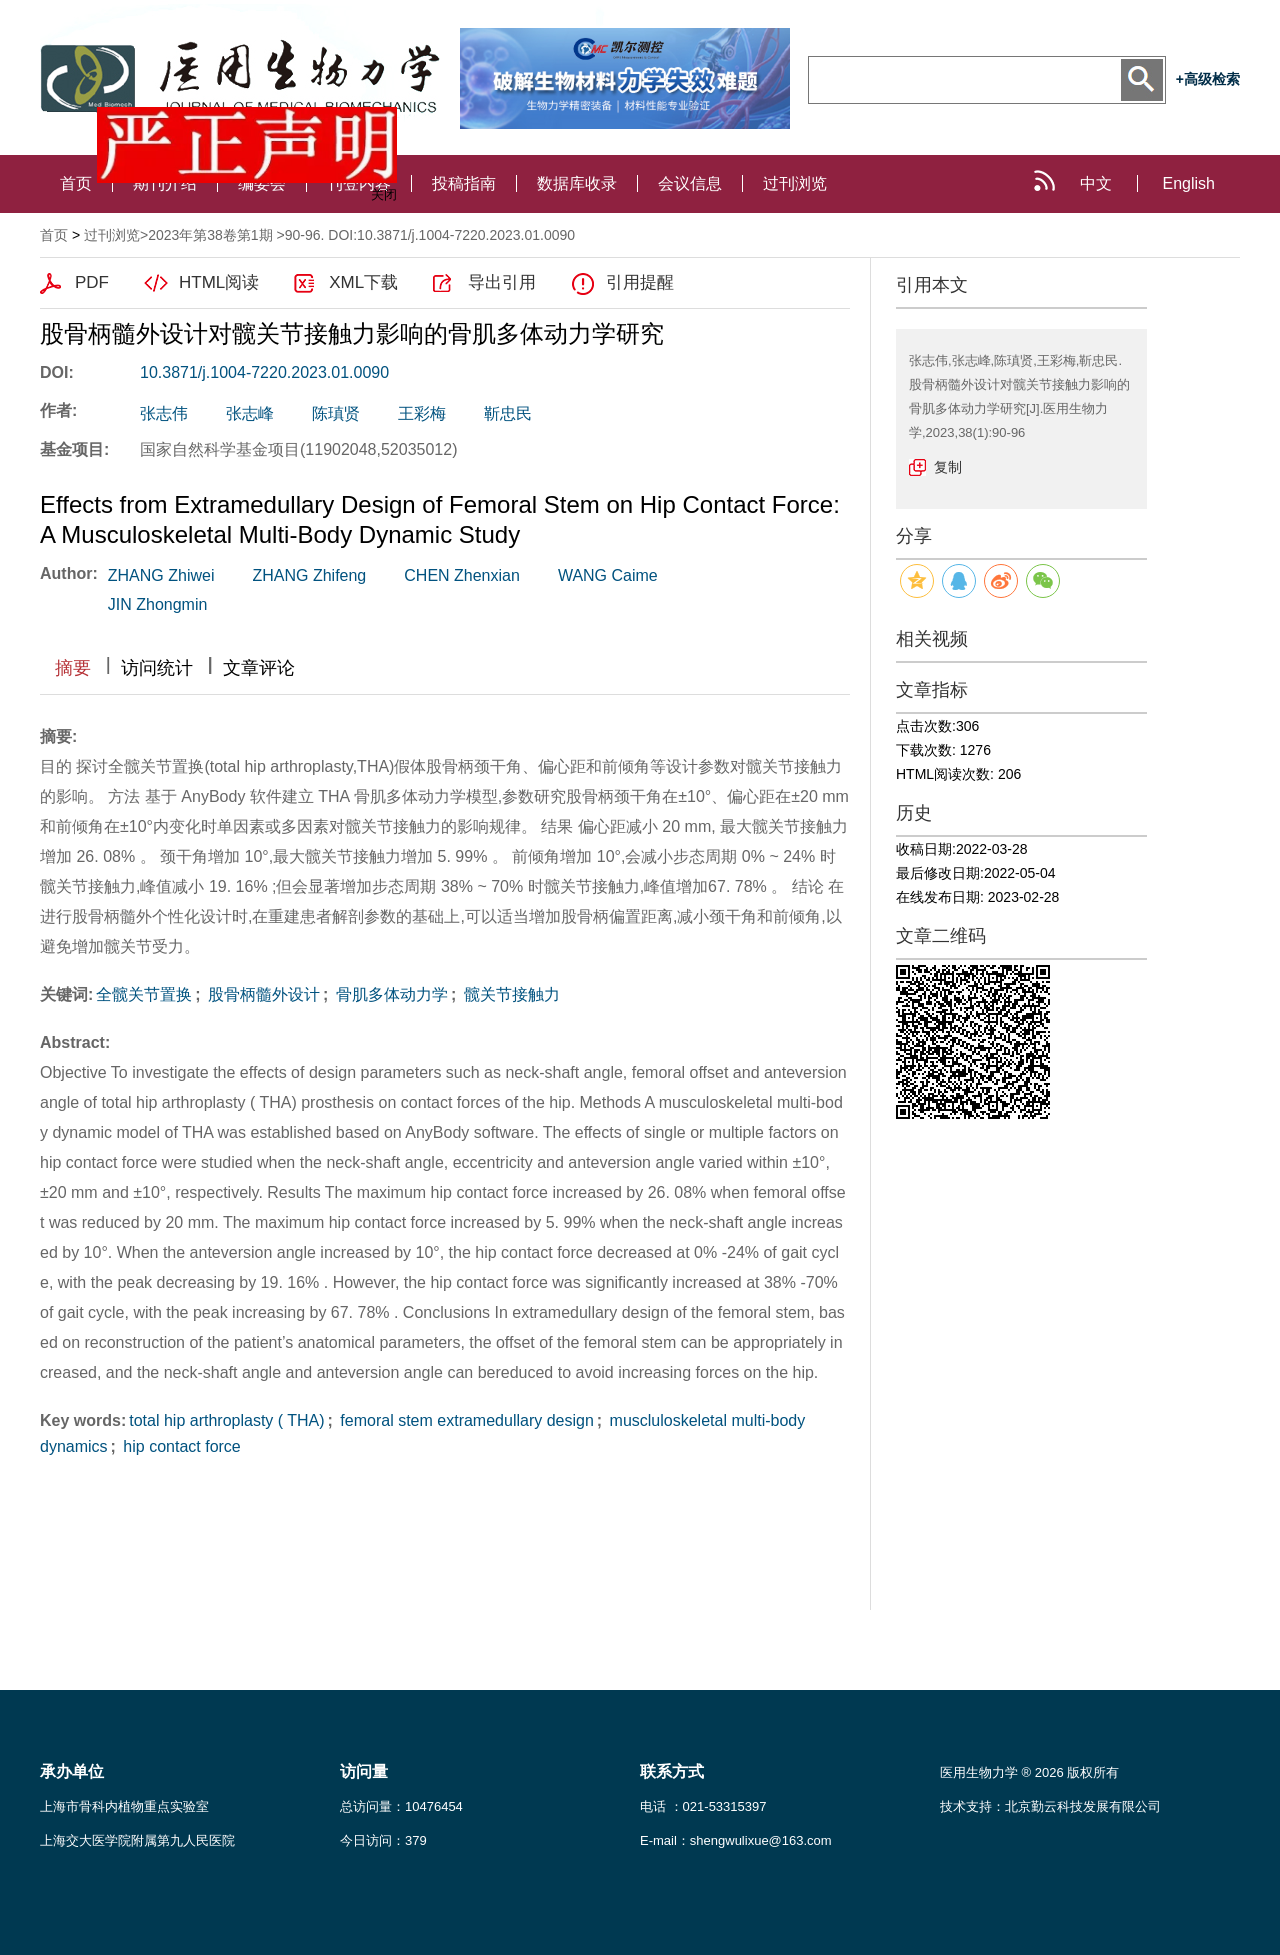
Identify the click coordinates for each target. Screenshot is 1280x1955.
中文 (1096, 183)
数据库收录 (577, 183)
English (1189, 183)
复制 (948, 467)
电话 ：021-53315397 (703, 1806)
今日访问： (383, 1840)
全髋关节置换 (144, 994)
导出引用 (502, 282)
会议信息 (690, 183)
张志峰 (250, 413)
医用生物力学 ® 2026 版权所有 (1029, 1772)
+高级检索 (1208, 79)
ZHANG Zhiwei (161, 575)
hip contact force (180, 1446)
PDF (92, 282)
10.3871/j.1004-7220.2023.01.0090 (264, 372)
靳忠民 (508, 413)
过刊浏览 (795, 183)
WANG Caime (608, 575)
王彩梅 (422, 413)
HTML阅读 (219, 282)
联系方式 (672, 1771)
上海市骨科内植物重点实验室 (124, 1806)
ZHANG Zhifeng (309, 575)
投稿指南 (464, 183)
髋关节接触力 (509, 994)
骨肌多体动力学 (389, 994)
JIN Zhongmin (158, 604)
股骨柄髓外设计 (262, 994)
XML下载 (363, 282)
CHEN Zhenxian (462, 575)
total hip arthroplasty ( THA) (226, 1420)
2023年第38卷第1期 (210, 235)
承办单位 (72, 1771)
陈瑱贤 (336, 413)
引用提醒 (640, 282)
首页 (76, 183)
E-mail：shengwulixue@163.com (736, 1840)
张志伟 (164, 413)
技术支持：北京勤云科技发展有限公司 (1050, 1806)
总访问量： (401, 1806)
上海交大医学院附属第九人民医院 (137, 1840)
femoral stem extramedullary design (465, 1420)
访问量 (364, 1771)
